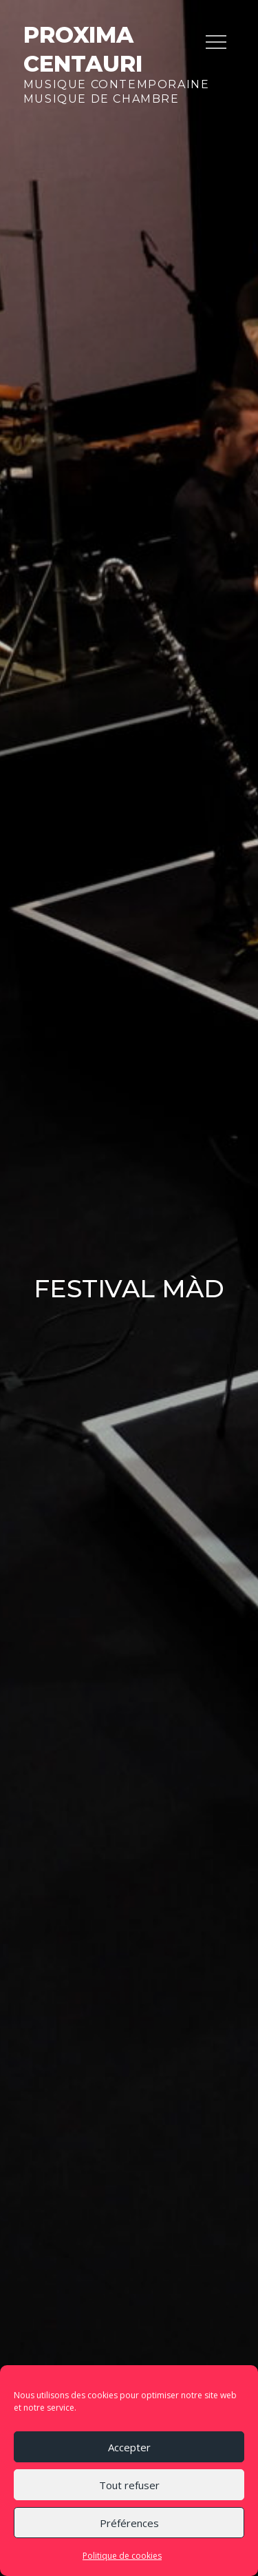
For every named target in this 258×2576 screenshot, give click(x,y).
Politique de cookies (122, 2556)
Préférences (129, 2523)
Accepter (129, 2447)
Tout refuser (129, 2485)
